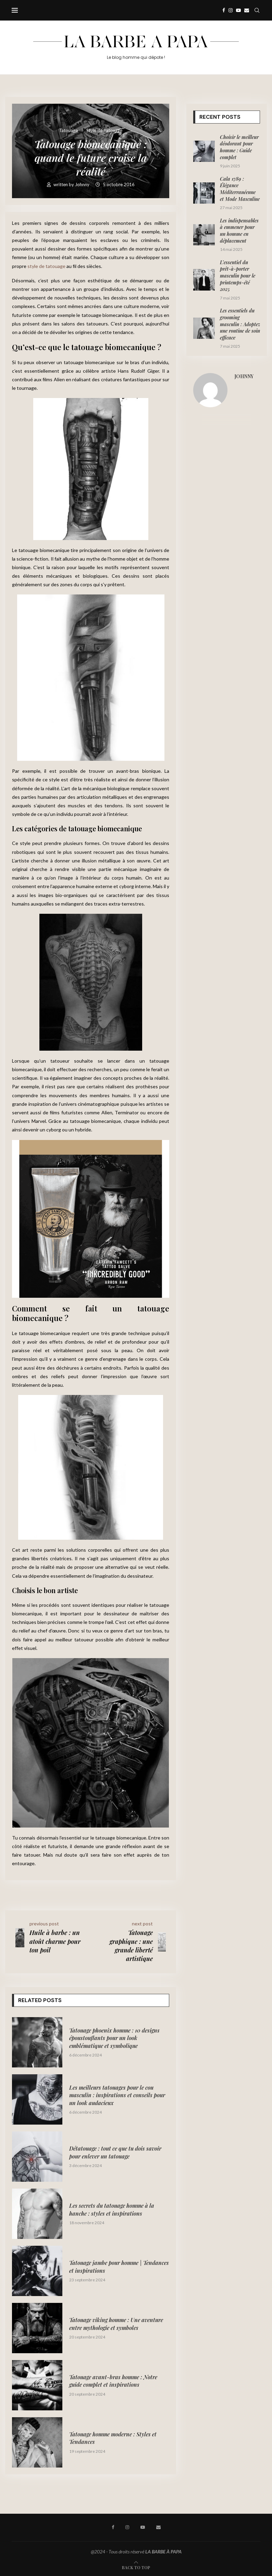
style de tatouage (46, 266)
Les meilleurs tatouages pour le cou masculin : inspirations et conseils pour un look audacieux (117, 2095)
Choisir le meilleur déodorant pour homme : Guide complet (239, 147)
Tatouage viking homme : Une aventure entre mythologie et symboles (116, 2323)
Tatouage (68, 130)
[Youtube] (238, 10)
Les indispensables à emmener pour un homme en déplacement (239, 230)
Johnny (82, 184)
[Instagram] (230, 10)
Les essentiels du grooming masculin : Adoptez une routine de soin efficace (240, 324)
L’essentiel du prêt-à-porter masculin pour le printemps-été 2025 (237, 275)
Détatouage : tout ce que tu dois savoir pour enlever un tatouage (115, 2152)
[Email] (246, 10)
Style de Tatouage (104, 130)
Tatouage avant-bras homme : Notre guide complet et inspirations (113, 2380)
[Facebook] (223, 10)
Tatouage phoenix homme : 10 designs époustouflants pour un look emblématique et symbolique (114, 2038)
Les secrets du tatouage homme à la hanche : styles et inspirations (111, 2209)
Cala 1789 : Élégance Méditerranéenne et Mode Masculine (240, 189)
